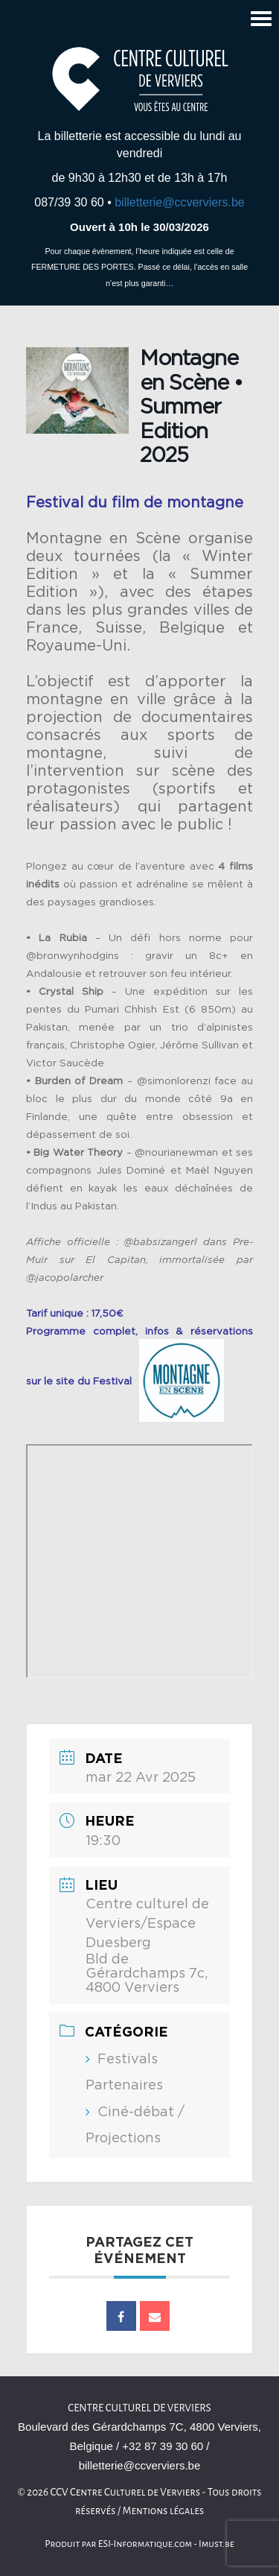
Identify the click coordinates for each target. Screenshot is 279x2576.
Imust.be (216, 2544)
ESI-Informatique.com (145, 2544)
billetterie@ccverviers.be (180, 202)
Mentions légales (164, 2510)
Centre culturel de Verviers (139, 2408)
